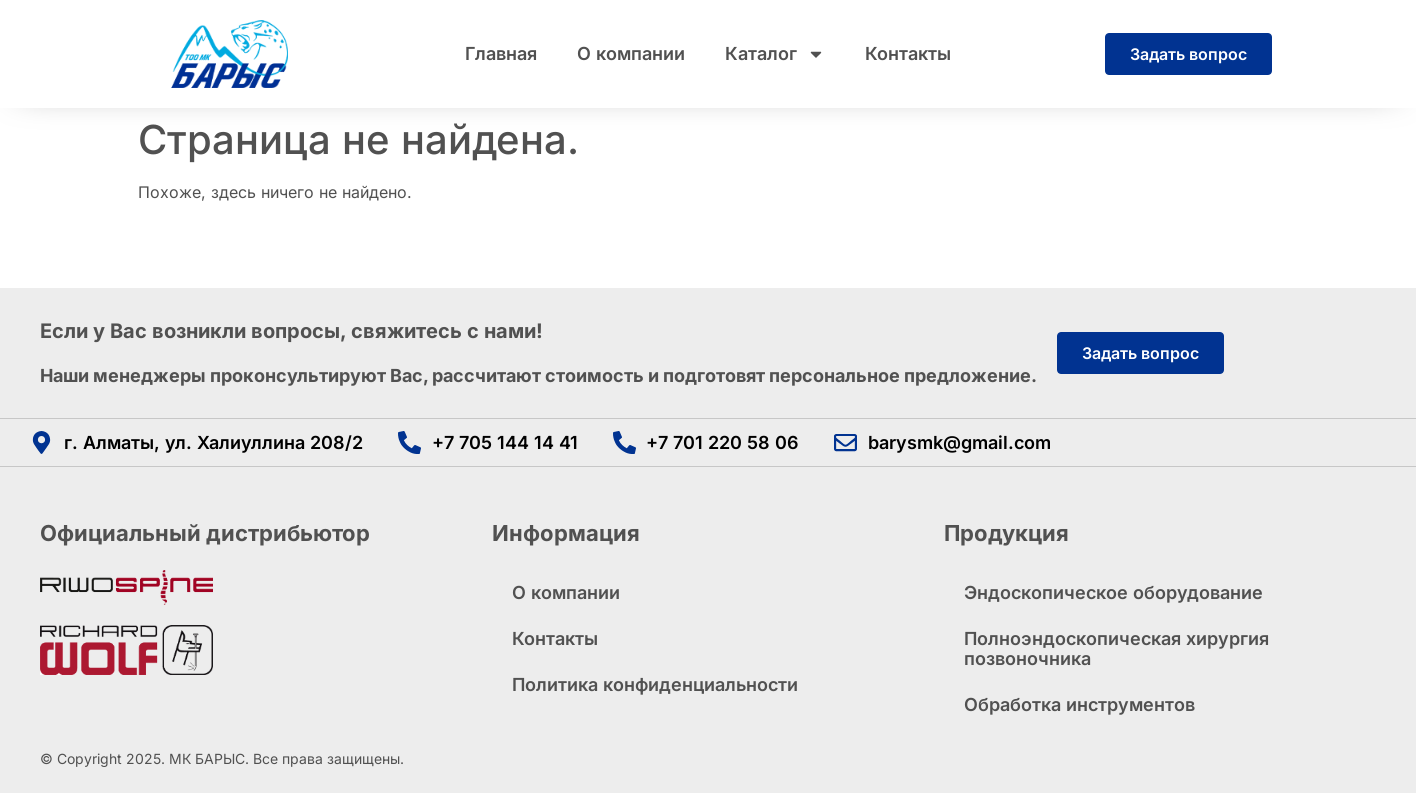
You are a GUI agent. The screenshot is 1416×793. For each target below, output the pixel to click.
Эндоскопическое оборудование (1113, 592)
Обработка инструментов (1079, 704)
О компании (631, 53)
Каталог (775, 54)
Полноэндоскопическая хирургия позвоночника (1116, 648)
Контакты (908, 53)
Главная (501, 53)
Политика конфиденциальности (655, 684)
